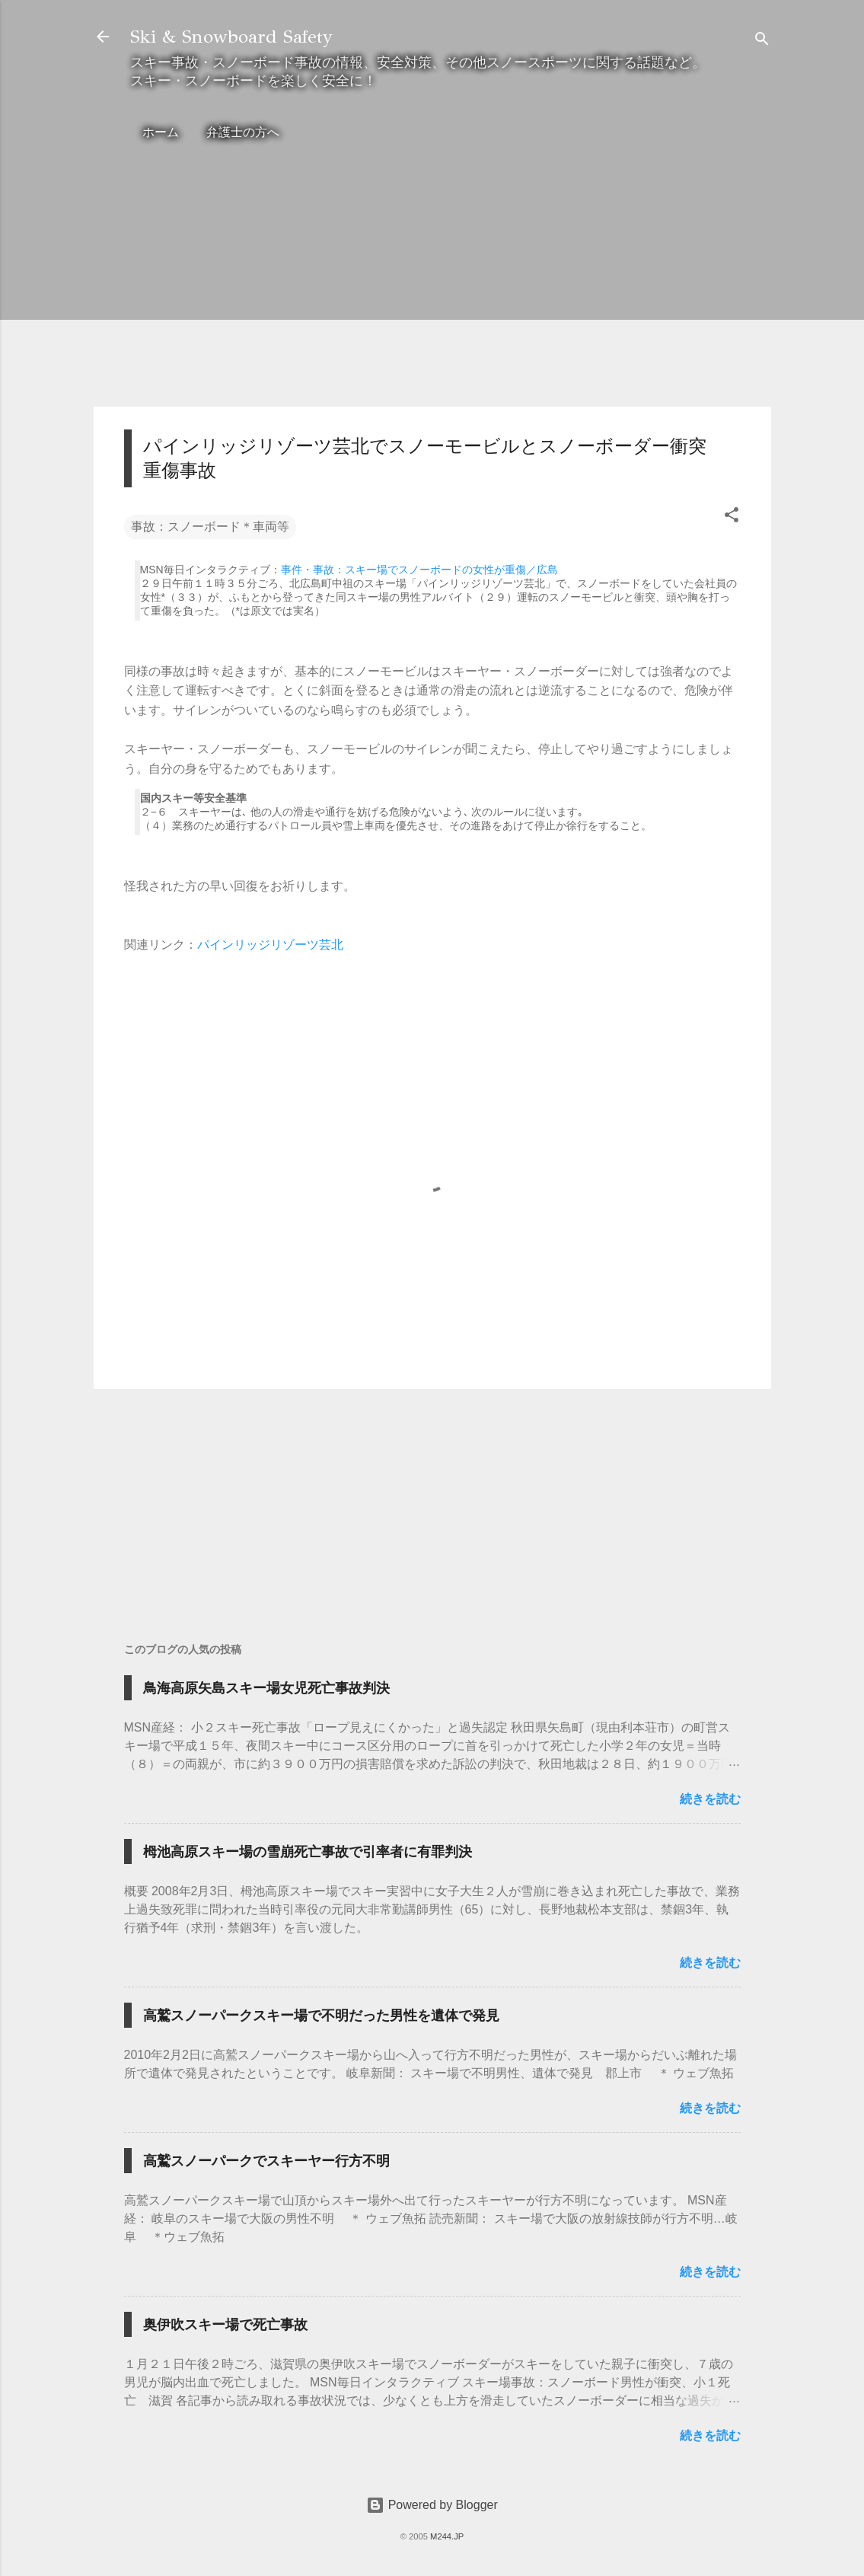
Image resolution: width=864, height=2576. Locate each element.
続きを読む (710, 1798)
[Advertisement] (432, 287)
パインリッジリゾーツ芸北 (270, 944)
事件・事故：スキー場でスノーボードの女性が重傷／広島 (419, 569)
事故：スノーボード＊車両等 (210, 526)
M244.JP (447, 2536)
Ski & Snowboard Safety (231, 36)
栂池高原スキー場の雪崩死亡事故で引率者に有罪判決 (307, 1851)
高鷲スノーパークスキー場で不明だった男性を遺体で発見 (321, 2015)
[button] (731, 517)
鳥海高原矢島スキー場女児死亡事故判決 (266, 1688)
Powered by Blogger (432, 2504)
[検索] (762, 41)
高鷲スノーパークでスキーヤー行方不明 (266, 2161)
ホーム (160, 132)
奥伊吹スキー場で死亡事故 (225, 2324)
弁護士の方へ (242, 132)
